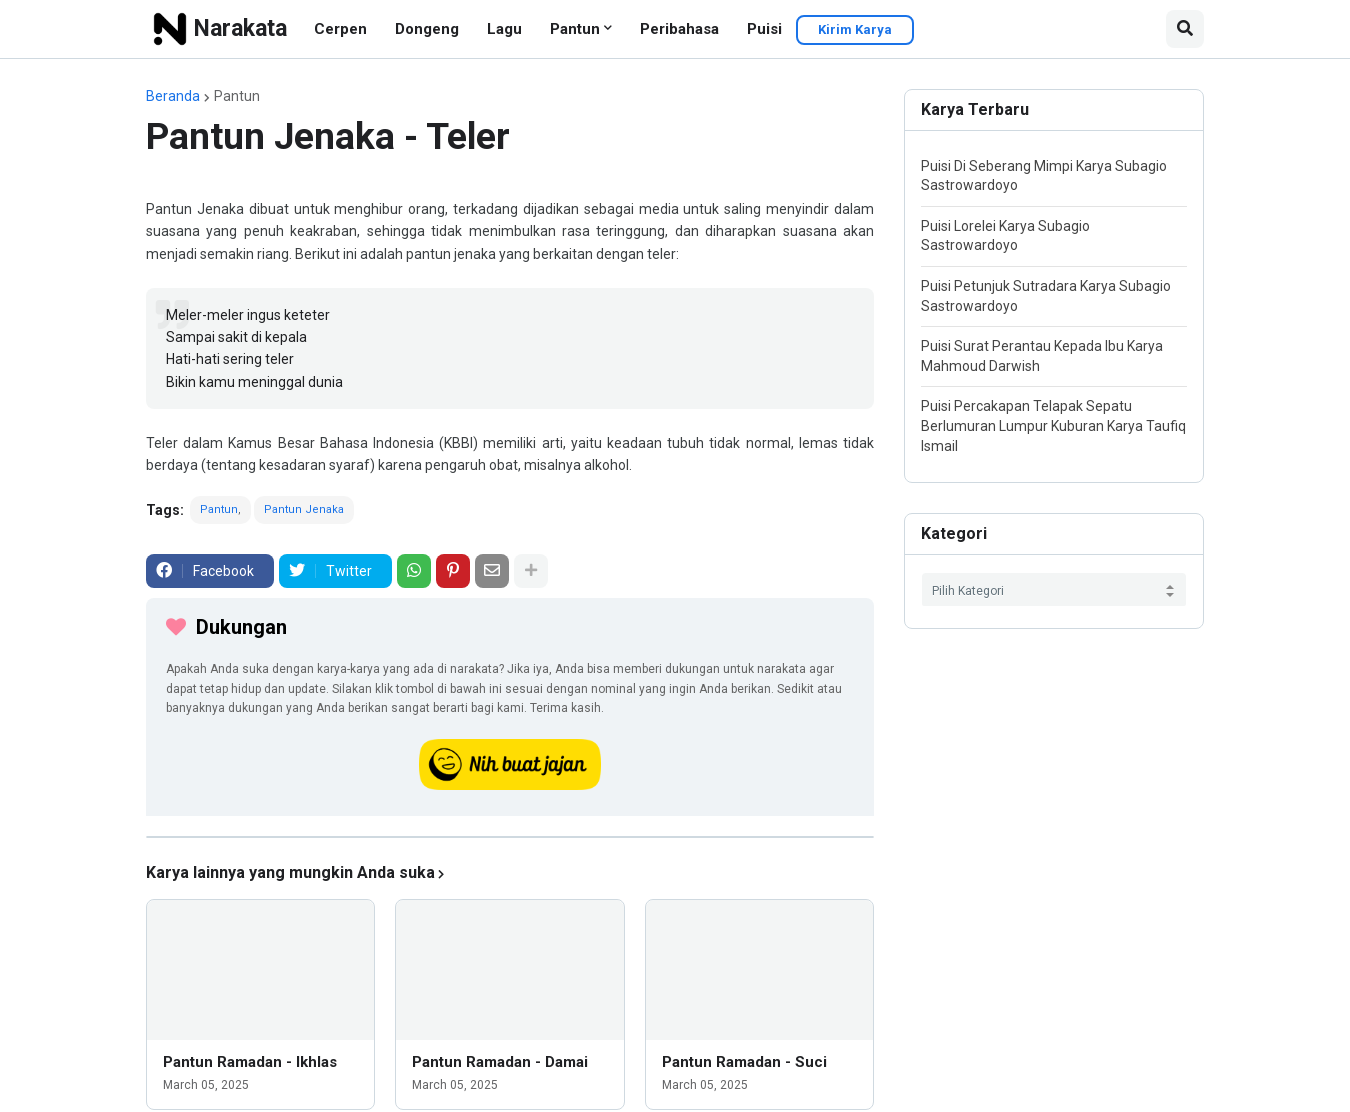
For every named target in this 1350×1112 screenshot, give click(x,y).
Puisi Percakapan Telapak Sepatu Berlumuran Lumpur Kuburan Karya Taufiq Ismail (1053, 425)
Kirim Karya (855, 29)
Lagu (504, 29)
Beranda (173, 96)
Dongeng (427, 29)
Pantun (575, 29)
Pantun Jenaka (304, 509)
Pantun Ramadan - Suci (744, 1062)
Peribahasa (679, 29)
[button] (1185, 29)
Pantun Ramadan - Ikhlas (250, 1062)
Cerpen (340, 29)
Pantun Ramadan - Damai (500, 1062)
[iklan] (510, 837)
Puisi (764, 29)
